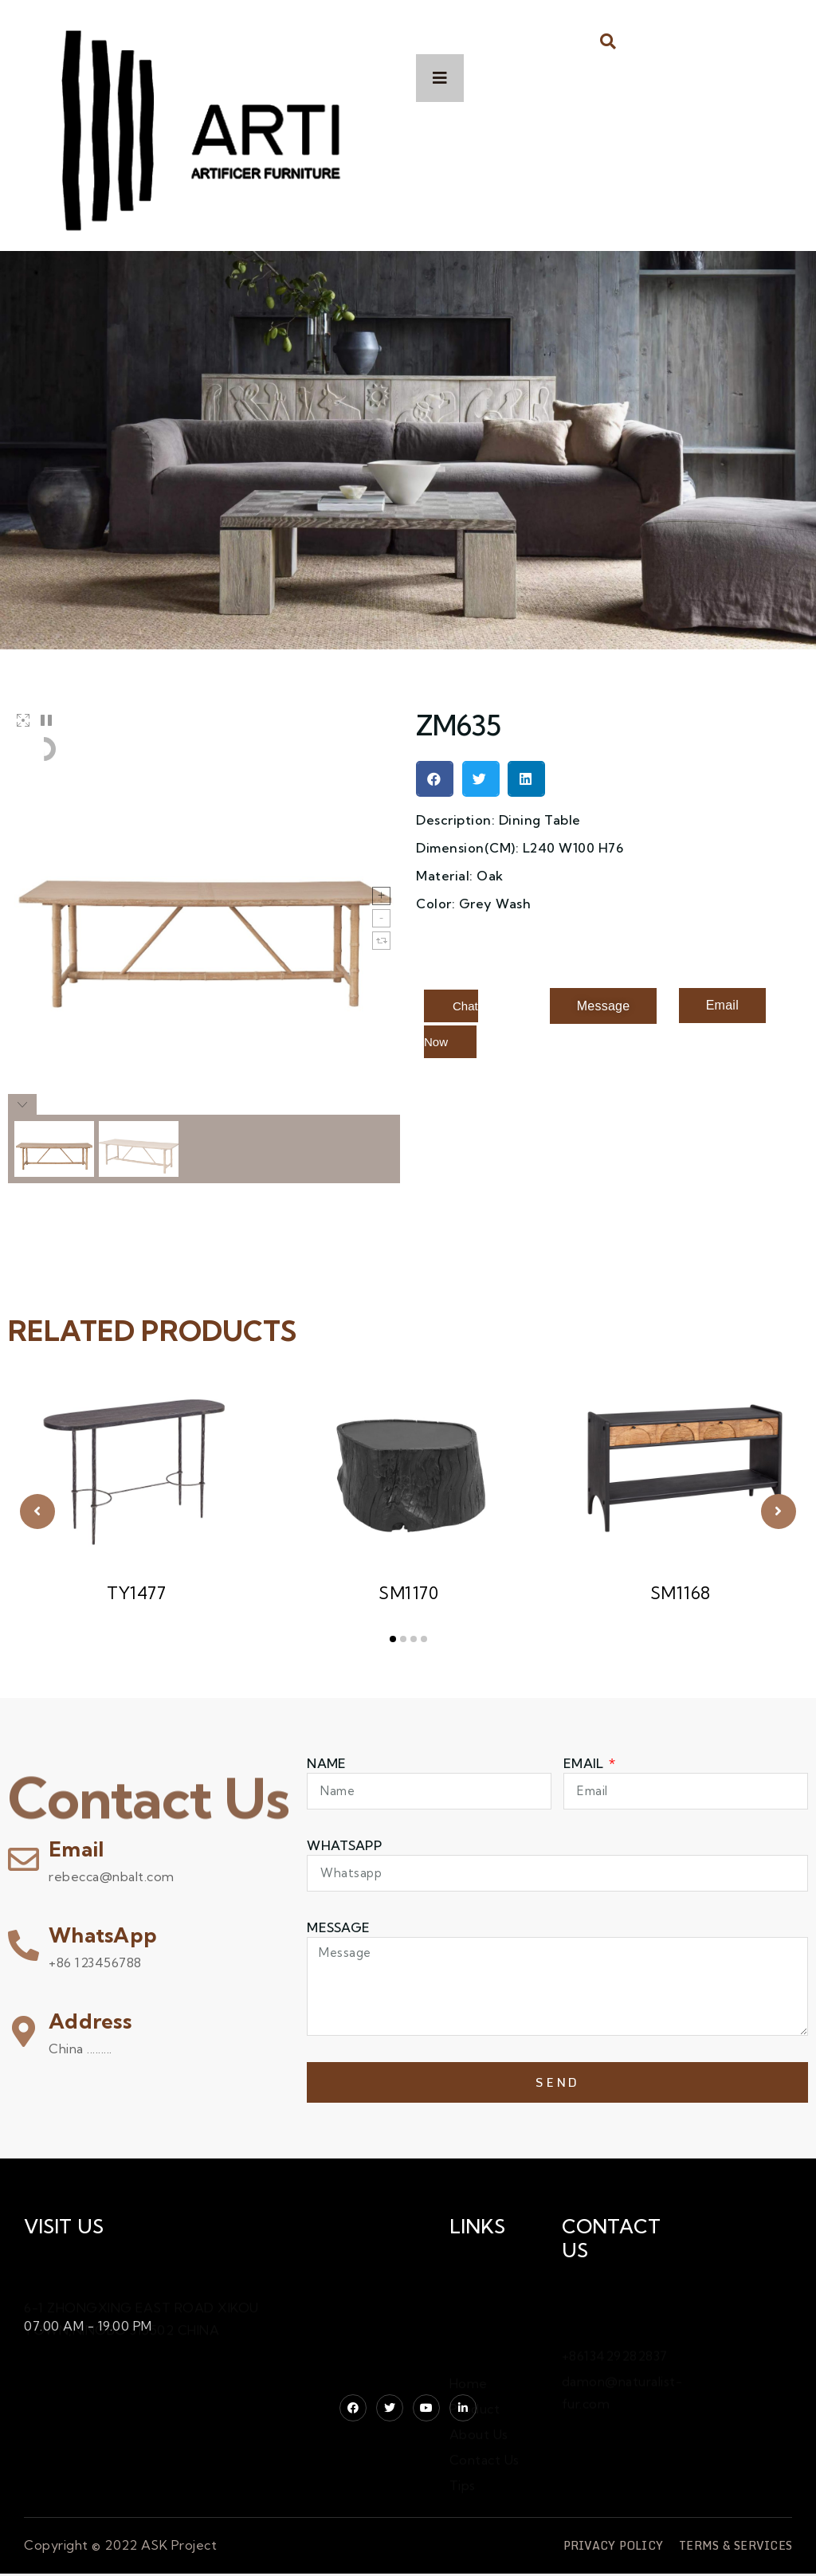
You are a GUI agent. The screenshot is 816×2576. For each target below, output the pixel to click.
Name (326, 1763)
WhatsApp (103, 1935)
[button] (608, 41)
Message (338, 1927)
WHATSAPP (344, 1845)
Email (76, 1849)
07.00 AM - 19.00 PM (88, 2326)
